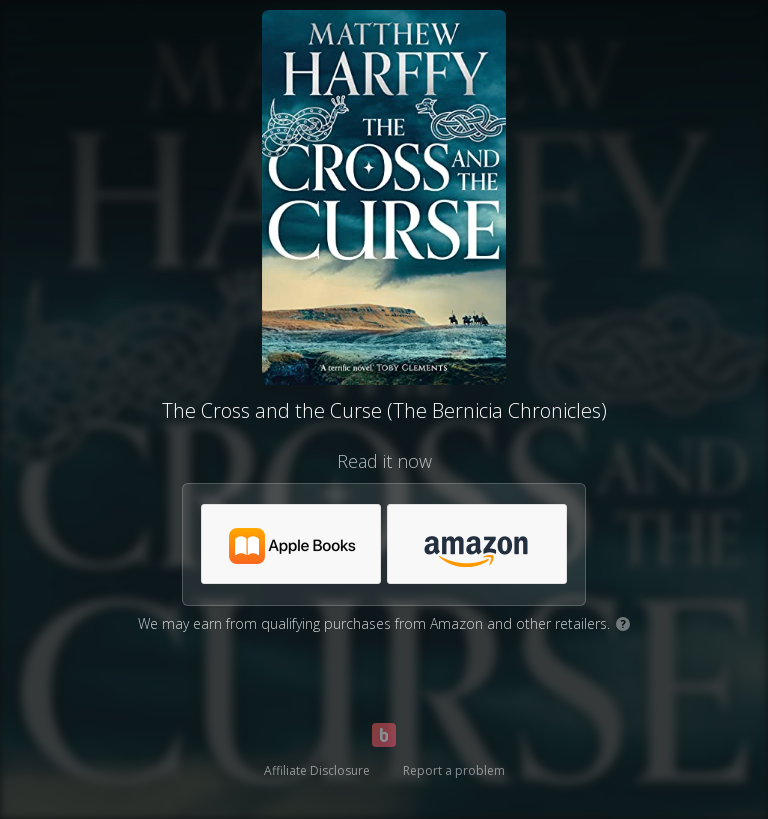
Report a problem (454, 770)
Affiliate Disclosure (317, 770)
